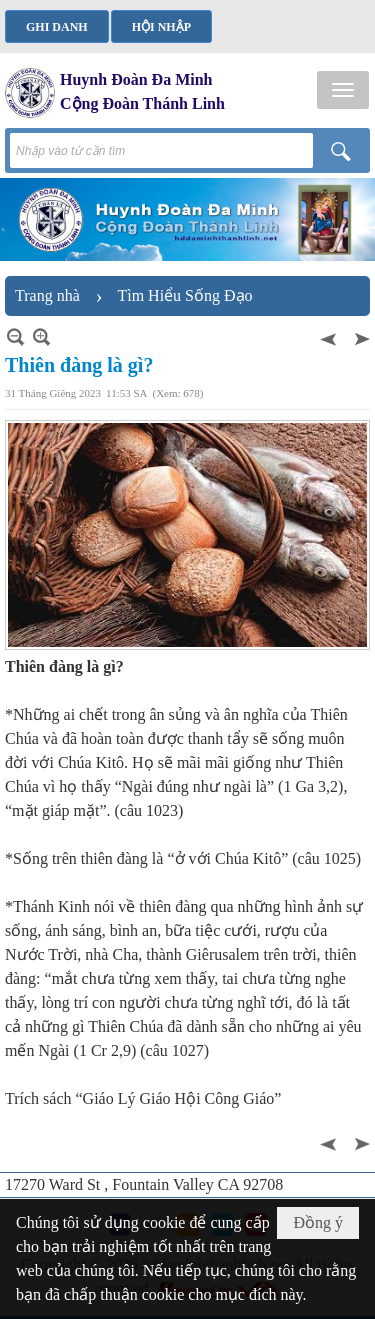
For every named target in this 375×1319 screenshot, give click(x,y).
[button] (343, 90)
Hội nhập (161, 27)
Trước (330, 336)
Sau (360, 336)
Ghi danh (57, 27)
